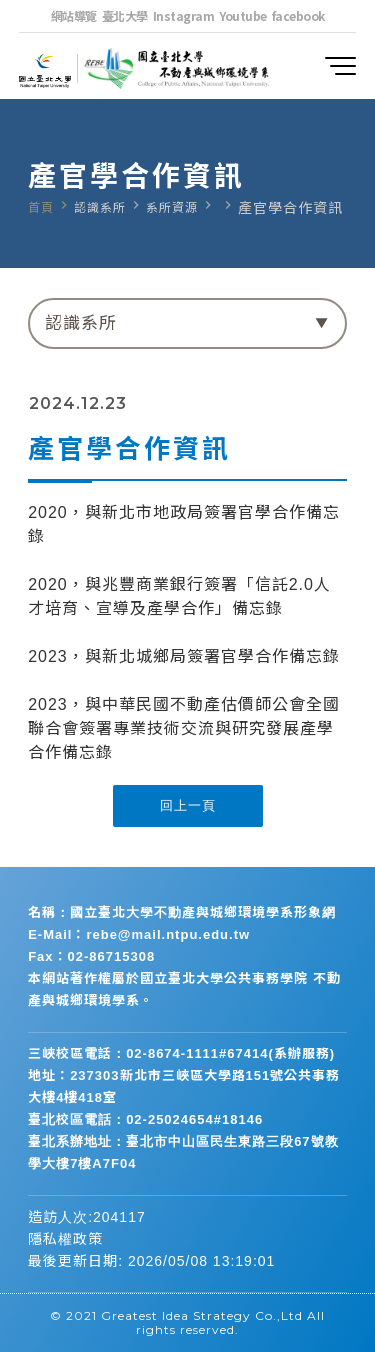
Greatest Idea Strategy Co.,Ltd (202, 1315)
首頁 (41, 208)
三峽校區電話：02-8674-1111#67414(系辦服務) (181, 1053)
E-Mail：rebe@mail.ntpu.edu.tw (139, 934)
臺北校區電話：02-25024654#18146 (145, 1119)
